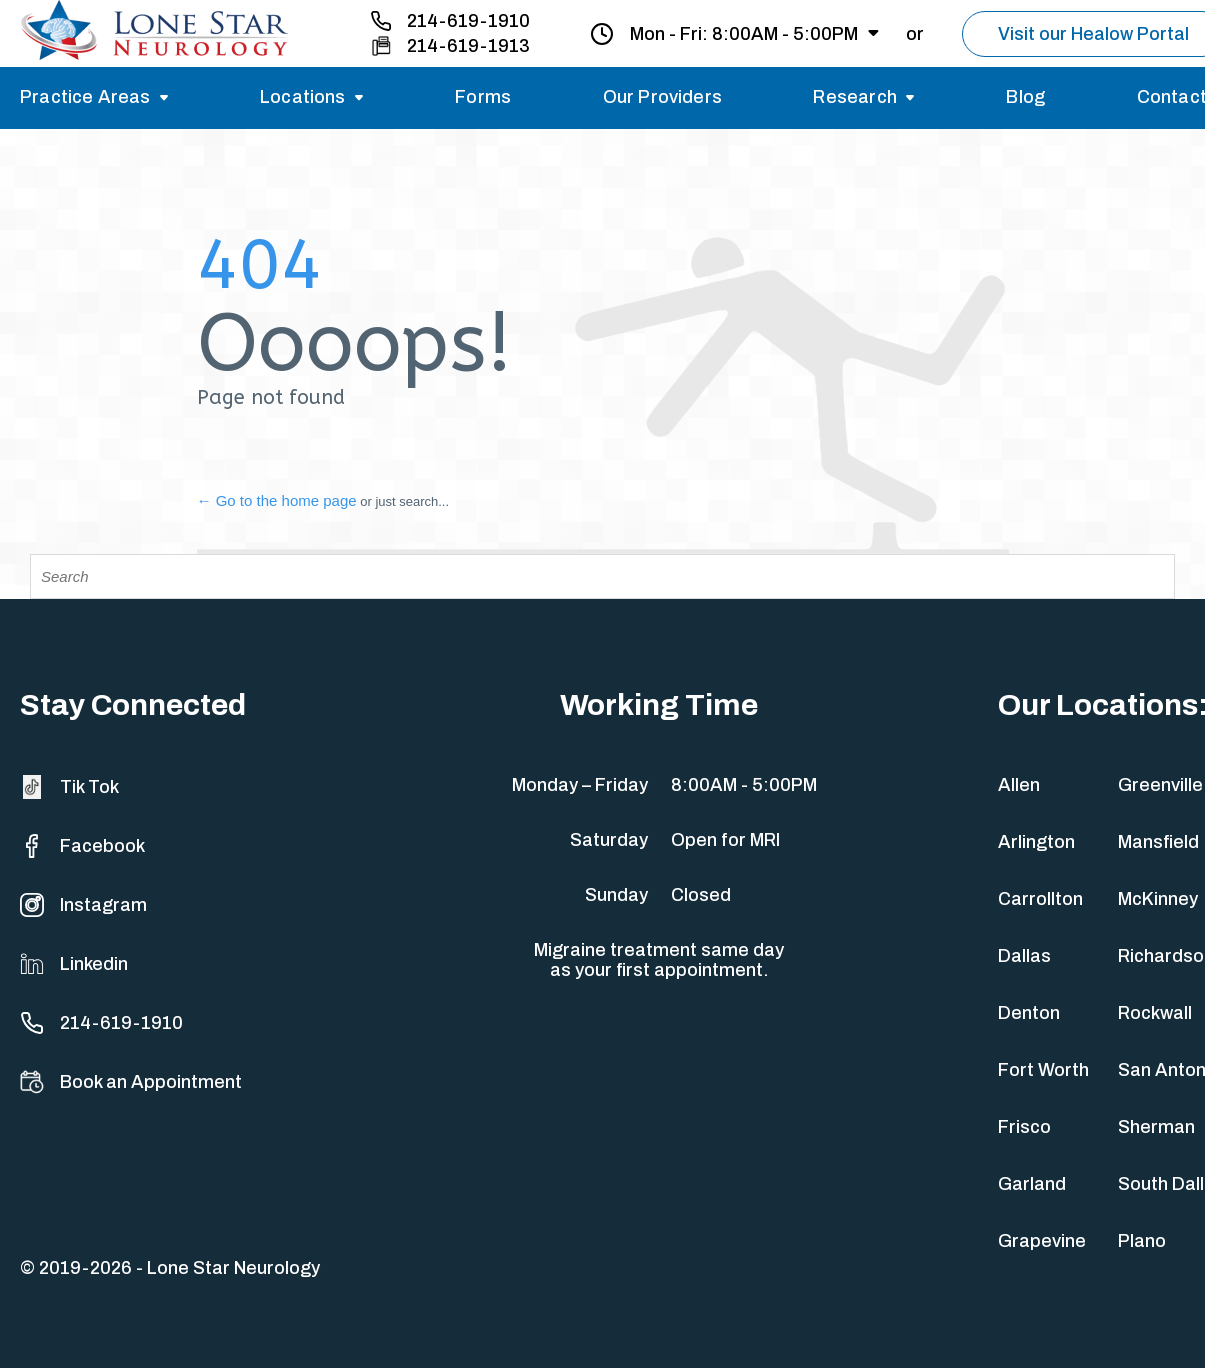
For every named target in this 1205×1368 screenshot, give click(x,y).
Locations (303, 97)
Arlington (1036, 842)
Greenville (1160, 785)
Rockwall (1155, 1013)
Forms (483, 97)
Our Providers (662, 97)
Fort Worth (1043, 1070)
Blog (1025, 97)
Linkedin (74, 964)
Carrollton (1040, 899)
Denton (1029, 1013)
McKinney (1158, 899)
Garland (1032, 1184)
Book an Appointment (131, 1082)
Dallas (1024, 956)
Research (854, 97)
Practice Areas (85, 97)
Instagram (83, 905)
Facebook (82, 846)
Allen (1019, 785)
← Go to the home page (277, 500)
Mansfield (1158, 842)
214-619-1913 (468, 46)
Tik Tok (69, 787)
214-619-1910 (468, 21)
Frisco (1024, 1127)
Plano (1142, 1241)
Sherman (1156, 1127)
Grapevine (1042, 1241)
